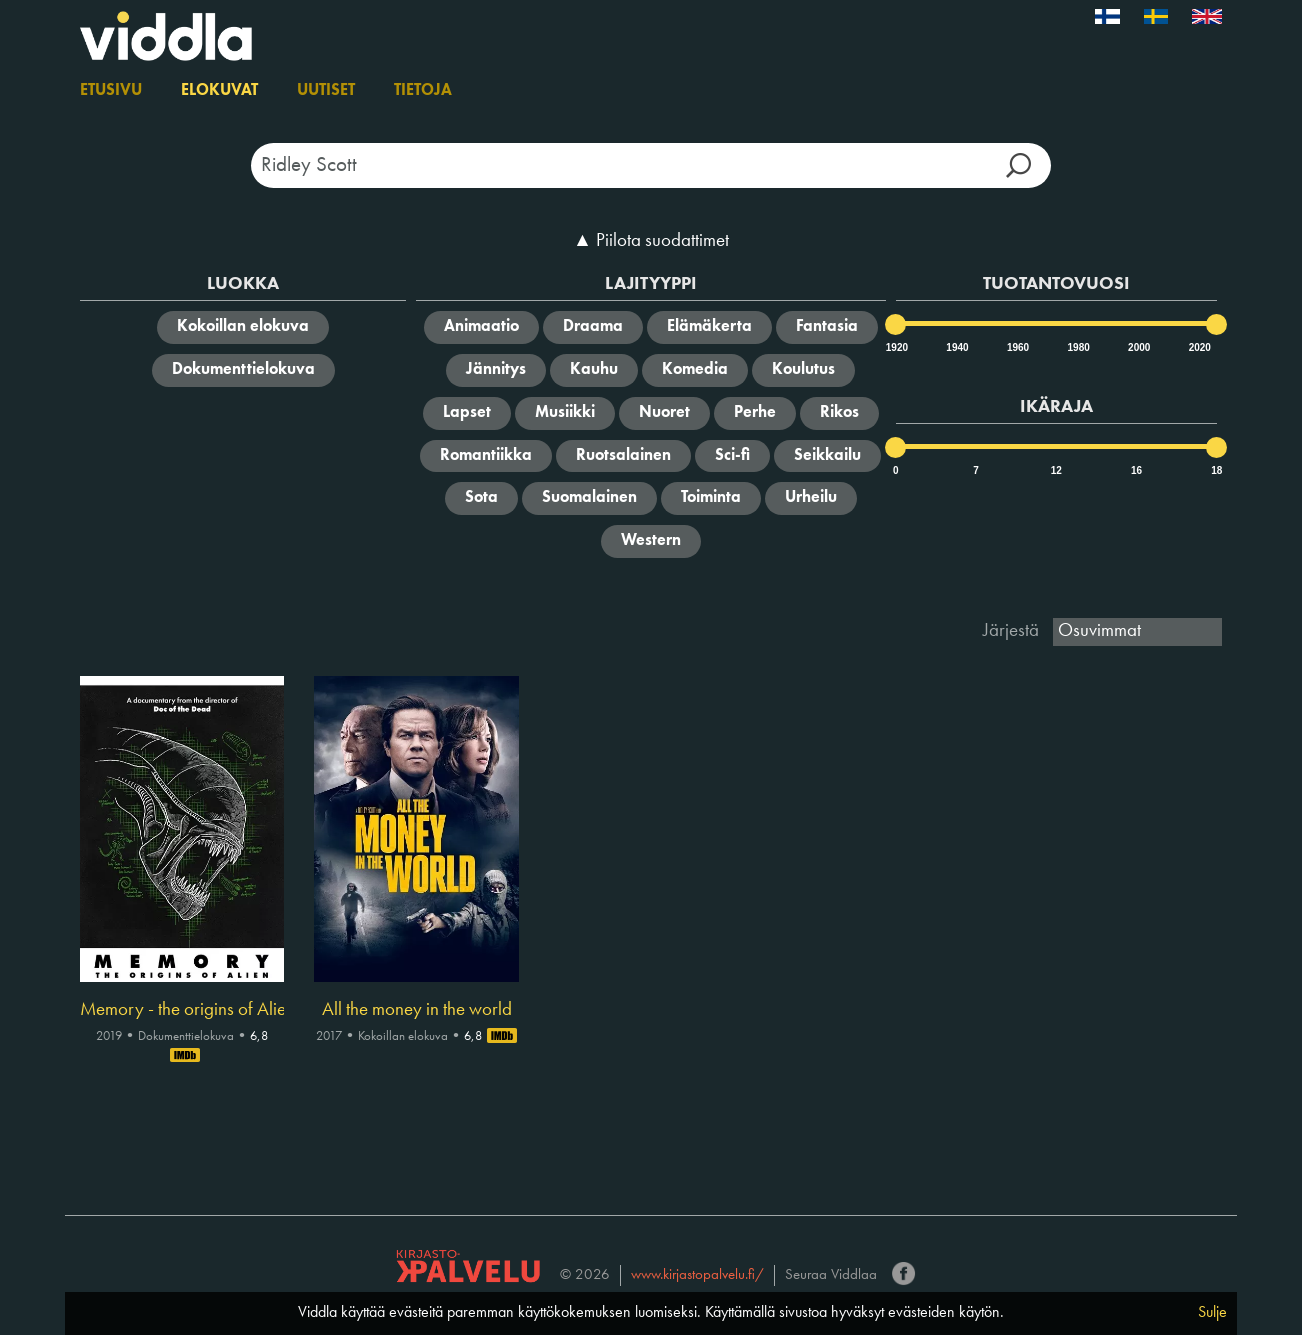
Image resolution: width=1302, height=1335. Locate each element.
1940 (956, 347)
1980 (1078, 347)
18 (1216, 470)
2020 (1199, 347)
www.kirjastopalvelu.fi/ (697, 1275)
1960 (1017, 347)
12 (1056, 470)
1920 (896, 347)
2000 (1138, 347)
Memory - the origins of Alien (182, 1010)
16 (1136, 470)
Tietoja (423, 91)
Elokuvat (219, 91)
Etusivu (111, 91)
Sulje (1212, 1313)
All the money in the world (417, 1010)
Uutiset (326, 91)
